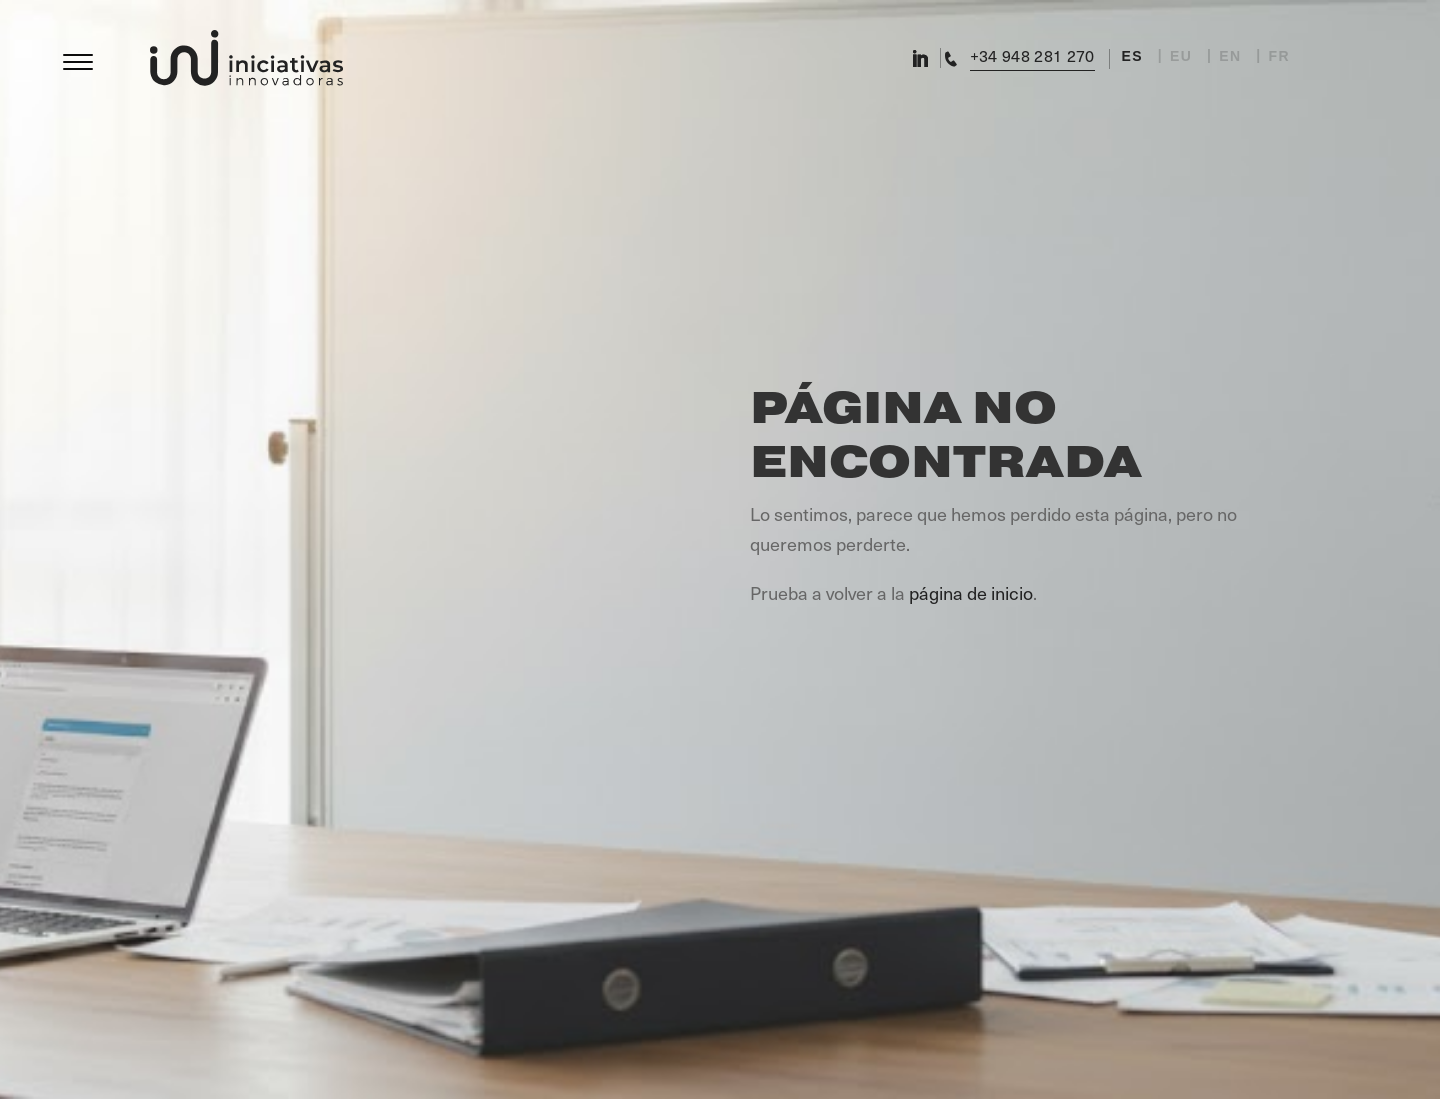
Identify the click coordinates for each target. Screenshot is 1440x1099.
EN (1230, 56)
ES (1132, 56)
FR (1279, 56)
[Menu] (78, 56)
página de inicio (971, 592)
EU (1181, 56)
